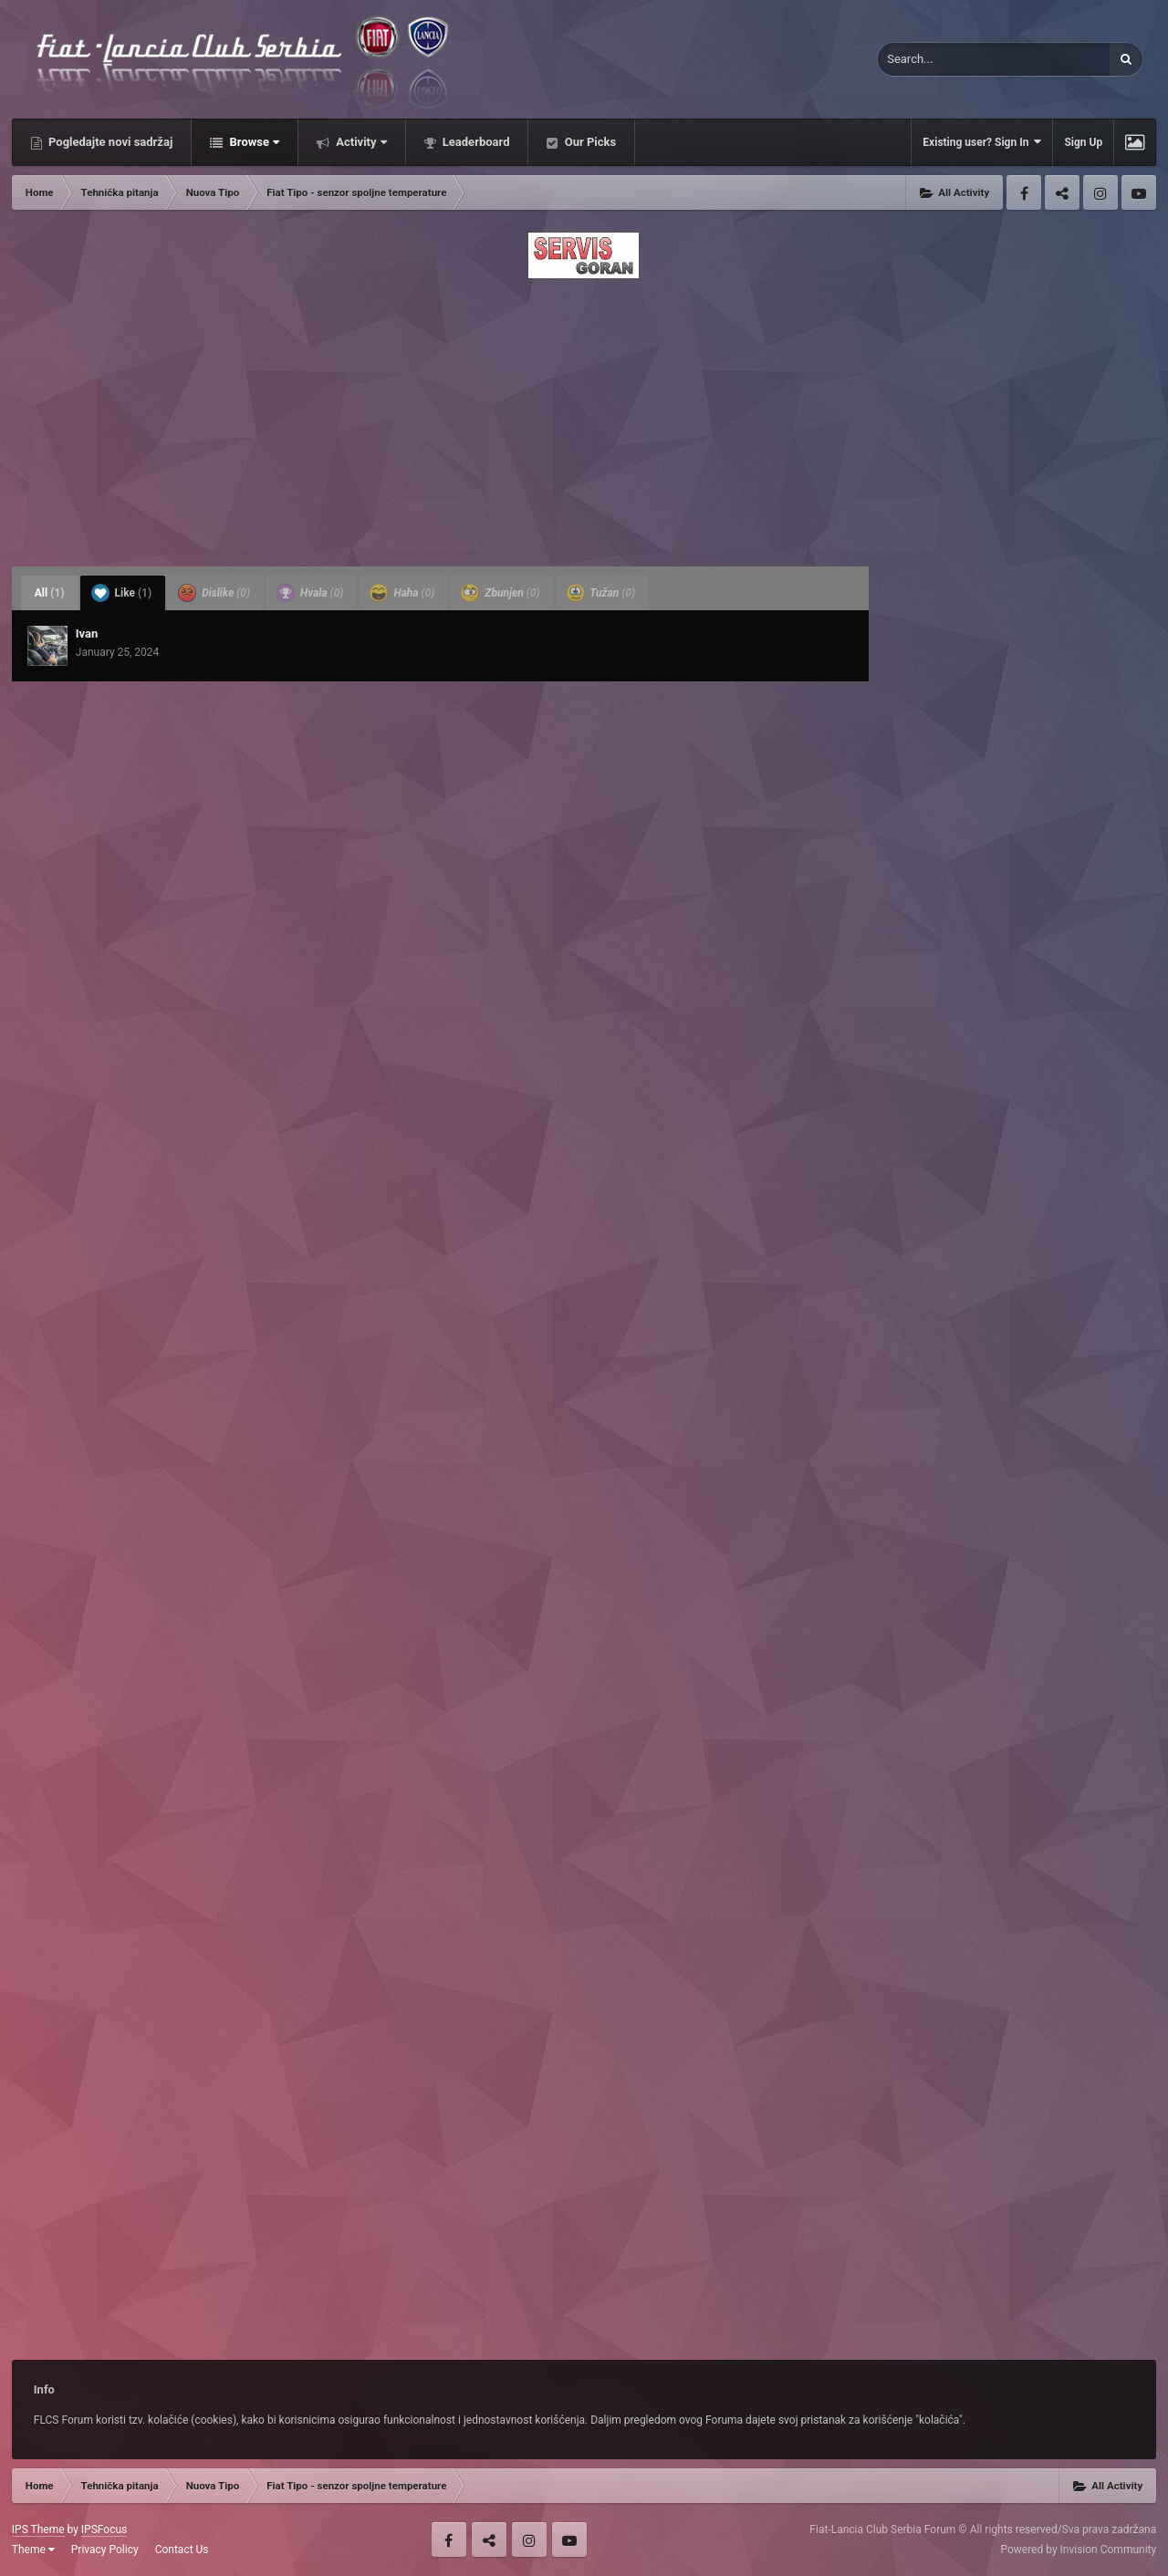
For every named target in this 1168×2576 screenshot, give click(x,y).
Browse (252, 142)
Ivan (87, 633)
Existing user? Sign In (982, 142)
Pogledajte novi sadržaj (109, 142)
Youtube (1138, 192)
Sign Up (1083, 142)
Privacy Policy (105, 2549)
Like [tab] (121, 593)
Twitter (1062, 192)
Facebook (1023, 192)
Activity (360, 142)
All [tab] (50, 593)
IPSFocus (104, 2529)
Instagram (1100, 192)
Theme (33, 2549)
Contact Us (182, 2549)
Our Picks (588, 142)
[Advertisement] (584, 417)
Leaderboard (475, 142)
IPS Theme (38, 2529)
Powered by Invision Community (1078, 2549)
